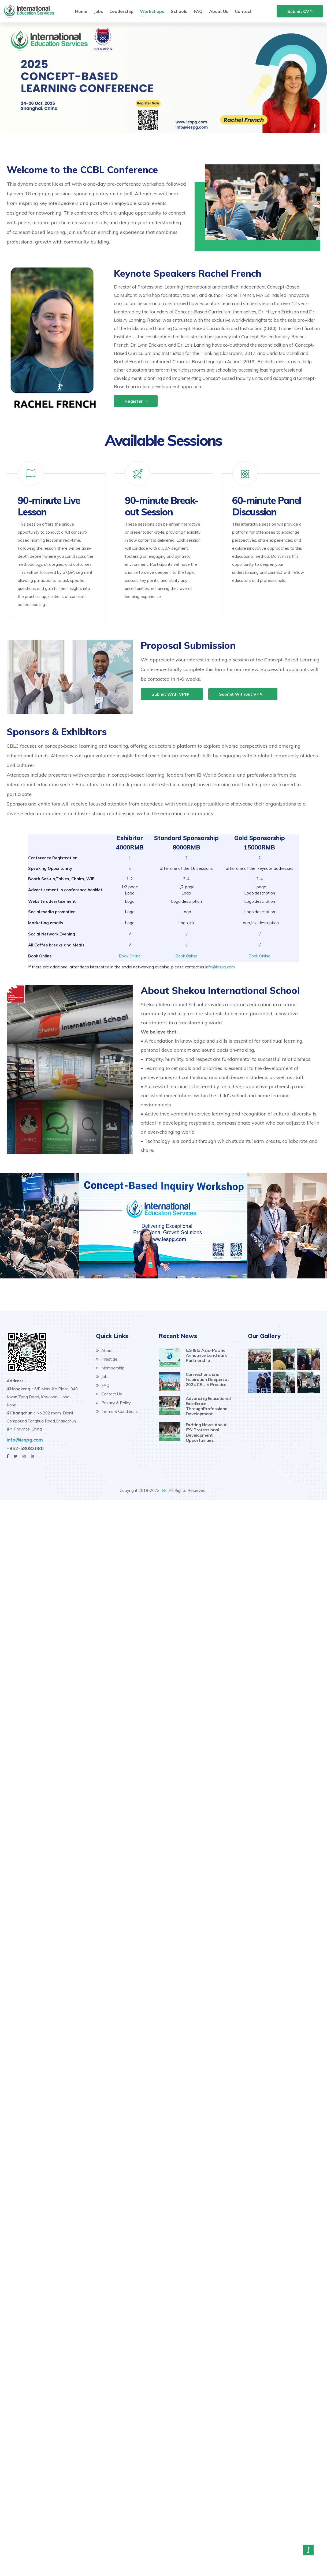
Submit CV (298, 11)
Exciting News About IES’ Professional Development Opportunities (206, 1432)
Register (134, 401)
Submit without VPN (241, 694)
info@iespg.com (220, 966)
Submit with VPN (169, 694)
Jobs (103, 1376)
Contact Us (109, 1393)
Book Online (130, 955)
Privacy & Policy (113, 1402)
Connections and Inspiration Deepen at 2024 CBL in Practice (207, 1379)
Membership (110, 1368)
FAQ (102, 1385)
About (104, 1350)
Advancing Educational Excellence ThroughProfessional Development (208, 1406)
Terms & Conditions (117, 1411)
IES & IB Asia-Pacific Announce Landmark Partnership (206, 1355)
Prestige (106, 1359)
